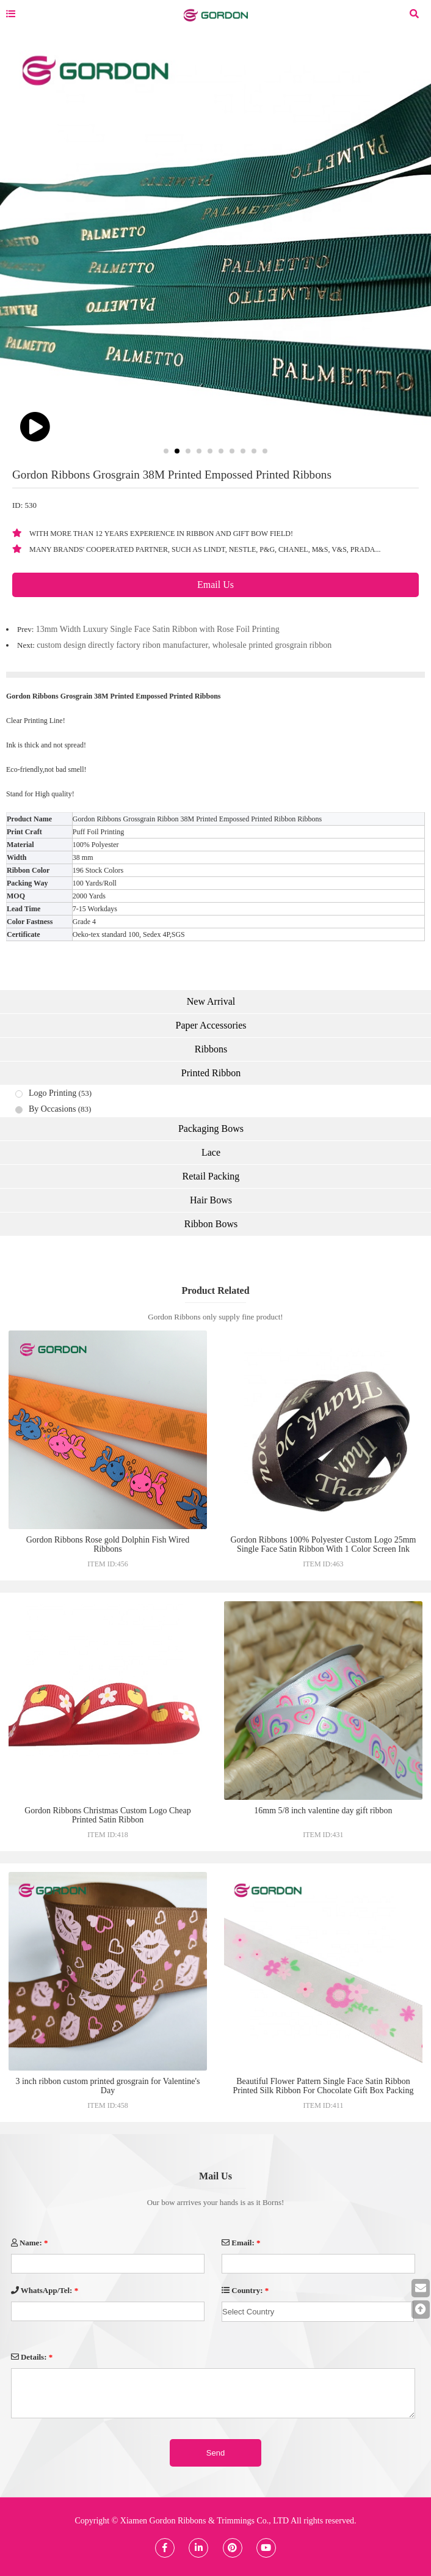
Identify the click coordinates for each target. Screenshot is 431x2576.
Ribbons (211, 1049)
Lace (210, 1152)
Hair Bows (211, 1200)
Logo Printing (52, 1093)
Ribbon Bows (211, 1224)
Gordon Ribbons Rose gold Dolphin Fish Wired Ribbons (108, 1544)
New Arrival (211, 1001)
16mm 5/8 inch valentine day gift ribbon (323, 1810)
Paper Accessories (211, 1025)
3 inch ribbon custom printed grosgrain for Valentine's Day (107, 2086)
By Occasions (52, 1109)
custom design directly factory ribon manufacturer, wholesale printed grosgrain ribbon (184, 645)
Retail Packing (211, 1176)
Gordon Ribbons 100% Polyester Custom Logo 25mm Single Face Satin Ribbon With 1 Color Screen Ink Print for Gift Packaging (323, 1549)
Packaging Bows (211, 1128)
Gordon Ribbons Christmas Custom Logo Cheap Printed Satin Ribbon (107, 1815)
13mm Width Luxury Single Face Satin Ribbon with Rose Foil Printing (158, 629)
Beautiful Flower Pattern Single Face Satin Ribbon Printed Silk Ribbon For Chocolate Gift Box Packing (323, 2086)
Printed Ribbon (211, 1073)
